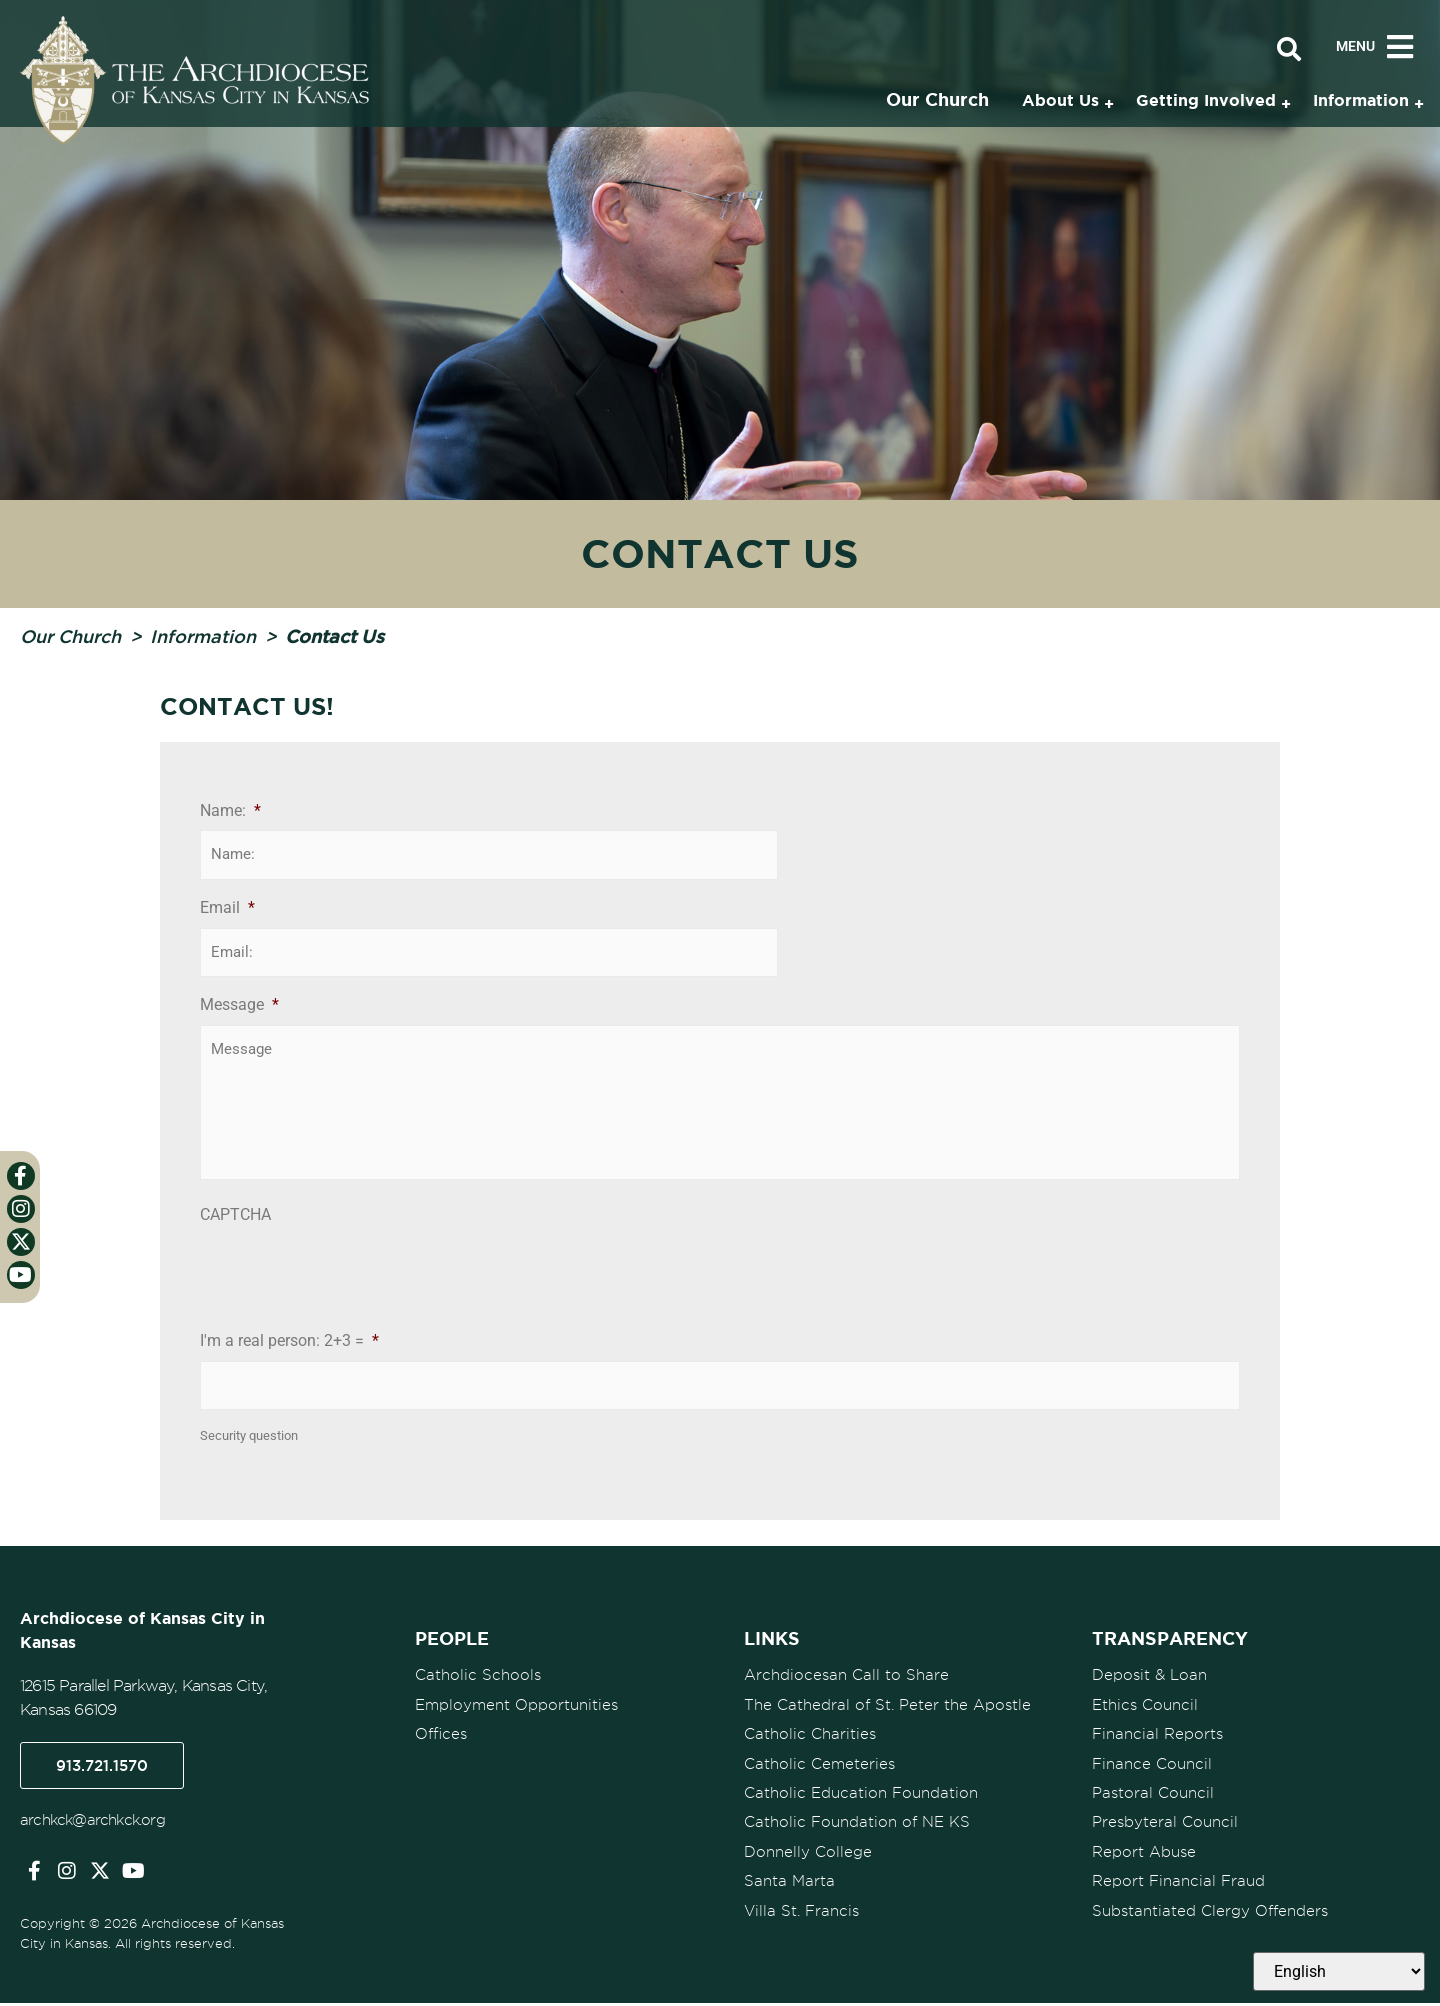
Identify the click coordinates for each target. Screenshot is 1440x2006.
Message (239, 1003)
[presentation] (352, 1277)
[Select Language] (1339, 1971)
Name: (230, 810)
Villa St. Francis (801, 1909)
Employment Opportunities (516, 1706)
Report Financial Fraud (1178, 1880)
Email (227, 906)
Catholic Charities (810, 1735)
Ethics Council (1145, 1706)
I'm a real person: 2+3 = (289, 1344)
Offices (441, 1735)
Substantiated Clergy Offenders (1210, 1909)
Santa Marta (789, 1880)
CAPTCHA (235, 1218)
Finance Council (1152, 1764)
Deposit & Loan (1149, 1677)
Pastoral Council (1153, 1793)
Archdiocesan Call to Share (846, 1677)
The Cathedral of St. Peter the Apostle (887, 1706)
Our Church (70, 636)
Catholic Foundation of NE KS (857, 1822)
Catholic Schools (478, 1677)
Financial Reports (1157, 1735)
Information (203, 636)
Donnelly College (808, 1851)
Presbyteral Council (1165, 1822)
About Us (1060, 100)
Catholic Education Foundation (861, 1793)
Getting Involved (1206, 100)
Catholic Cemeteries (819, 1764)
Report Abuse (1144, 1851)
